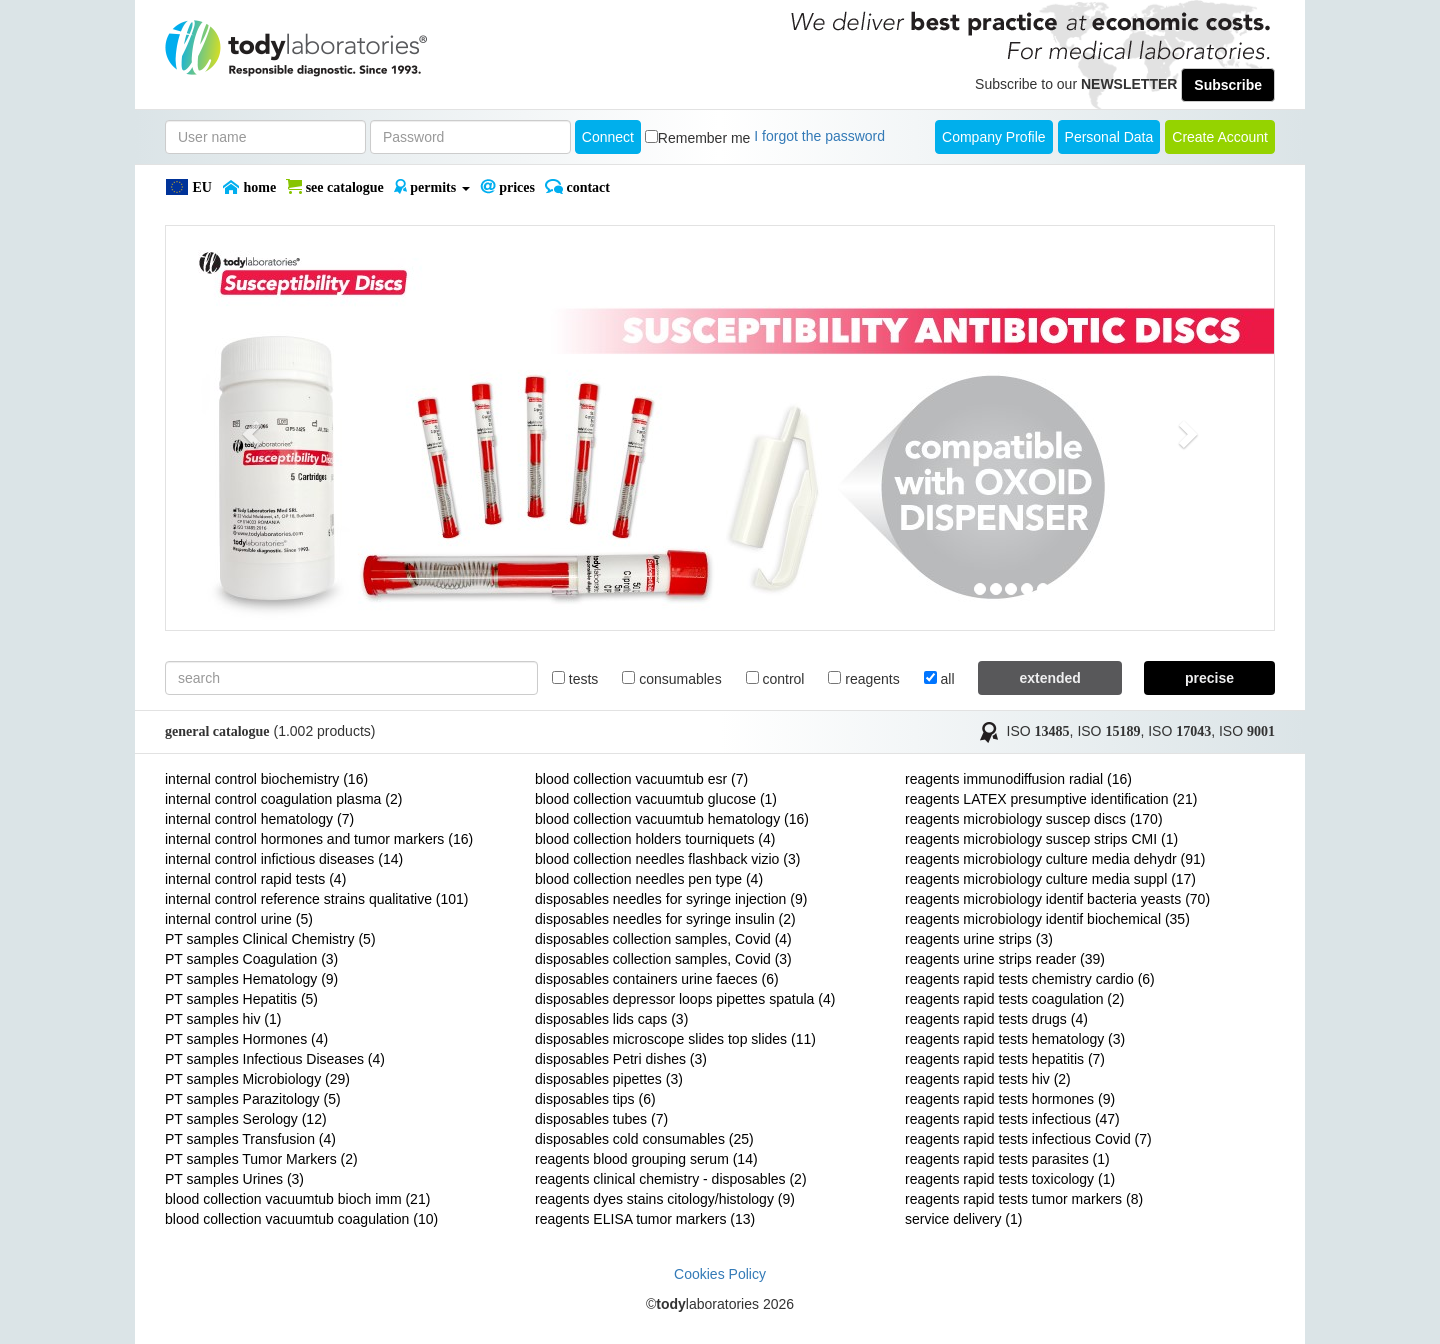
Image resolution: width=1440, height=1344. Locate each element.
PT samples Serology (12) (246, 1119)
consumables (671, 679)
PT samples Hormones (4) (246, 1039)
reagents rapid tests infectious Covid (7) (1028, 1139)
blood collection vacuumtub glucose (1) (656, 799)
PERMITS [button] (432, 187)
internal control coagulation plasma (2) (283, 799)
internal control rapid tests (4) (255, 879)
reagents (863, 679)
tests (575, 679)
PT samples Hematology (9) (251, 979)
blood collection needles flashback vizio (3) (667, 859)
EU (188, 187)
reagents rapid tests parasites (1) (1007, 1159)
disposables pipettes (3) (609, 1079)
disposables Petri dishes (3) (621, 1059)
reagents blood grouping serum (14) (646, 1159)
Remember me (704, 138)
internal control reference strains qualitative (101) (317, 899)
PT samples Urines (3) (234, 1179)
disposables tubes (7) (601, 1119)
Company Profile (994, 137)
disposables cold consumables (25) (644, 1139)
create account (1220, 137)
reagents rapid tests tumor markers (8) (1024, 1199)
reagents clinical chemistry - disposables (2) (671, 1179)
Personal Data (1109, 137)
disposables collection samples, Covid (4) (663, 939)
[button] (249, 428)
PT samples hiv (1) (223, 1019)
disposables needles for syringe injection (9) (671, 899)
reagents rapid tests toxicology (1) (1010, 1179)
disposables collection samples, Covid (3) (663, 959)
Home (249, 187)
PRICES (507, 187)
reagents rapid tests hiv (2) (988, 1079)
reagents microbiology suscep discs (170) (1034, 819)
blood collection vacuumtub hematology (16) (672, 819)
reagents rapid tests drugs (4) (996, 1019)
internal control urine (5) (239, 919)
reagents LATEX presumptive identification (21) (1051, 799)
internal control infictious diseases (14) (284, 859)
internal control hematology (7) (259, 819)
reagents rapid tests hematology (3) (1015, 1039)
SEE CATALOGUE (335, 187)
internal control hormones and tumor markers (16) (319, 839)
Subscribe (1228, 85)
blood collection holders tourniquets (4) (655, 839)
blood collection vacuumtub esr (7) (641, 779)
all (939, 679)
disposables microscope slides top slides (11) (675, 1039)
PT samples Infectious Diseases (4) (275, 1059)
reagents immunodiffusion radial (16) (1018, 779)
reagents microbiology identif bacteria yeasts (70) (1057, 899)
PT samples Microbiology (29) (257, 1079)
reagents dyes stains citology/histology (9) (665, 1199)
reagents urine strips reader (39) (1005, 959)
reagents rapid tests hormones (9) (1010, 1099)
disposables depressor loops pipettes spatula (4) (685, 999)
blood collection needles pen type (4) (649, 879)
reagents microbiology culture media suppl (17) (1050, 879)
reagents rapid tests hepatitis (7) (1005, 1059)
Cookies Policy (720, 1274)
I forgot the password (819, 136)
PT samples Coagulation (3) (251, 959)
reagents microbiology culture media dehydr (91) (1055, 859)
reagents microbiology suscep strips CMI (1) (1041, 839)
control (775, 679)
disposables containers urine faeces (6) (657, 979)
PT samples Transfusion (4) (250, 1139)
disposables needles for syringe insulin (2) (665, 919)
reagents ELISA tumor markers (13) (645, 1219)
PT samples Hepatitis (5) (241, 999)
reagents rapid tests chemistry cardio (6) (1030, 979)
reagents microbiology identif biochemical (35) (1047, 919)
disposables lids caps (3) (611, 1019)
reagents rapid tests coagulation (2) (1014, 999)
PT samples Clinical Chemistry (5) (270, 939)
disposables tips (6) (595, 1099)
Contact (577, 187)
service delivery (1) (963, 1219)
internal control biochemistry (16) (266, 779)
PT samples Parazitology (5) (253, 1099)
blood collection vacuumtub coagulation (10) (301, 1219)
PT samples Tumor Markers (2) (261, 1159)
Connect (608, 137)
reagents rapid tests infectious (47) (1012, 1119)
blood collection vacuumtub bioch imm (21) (297, 1199)
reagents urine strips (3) (979, 939)
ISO (1038, 731)
